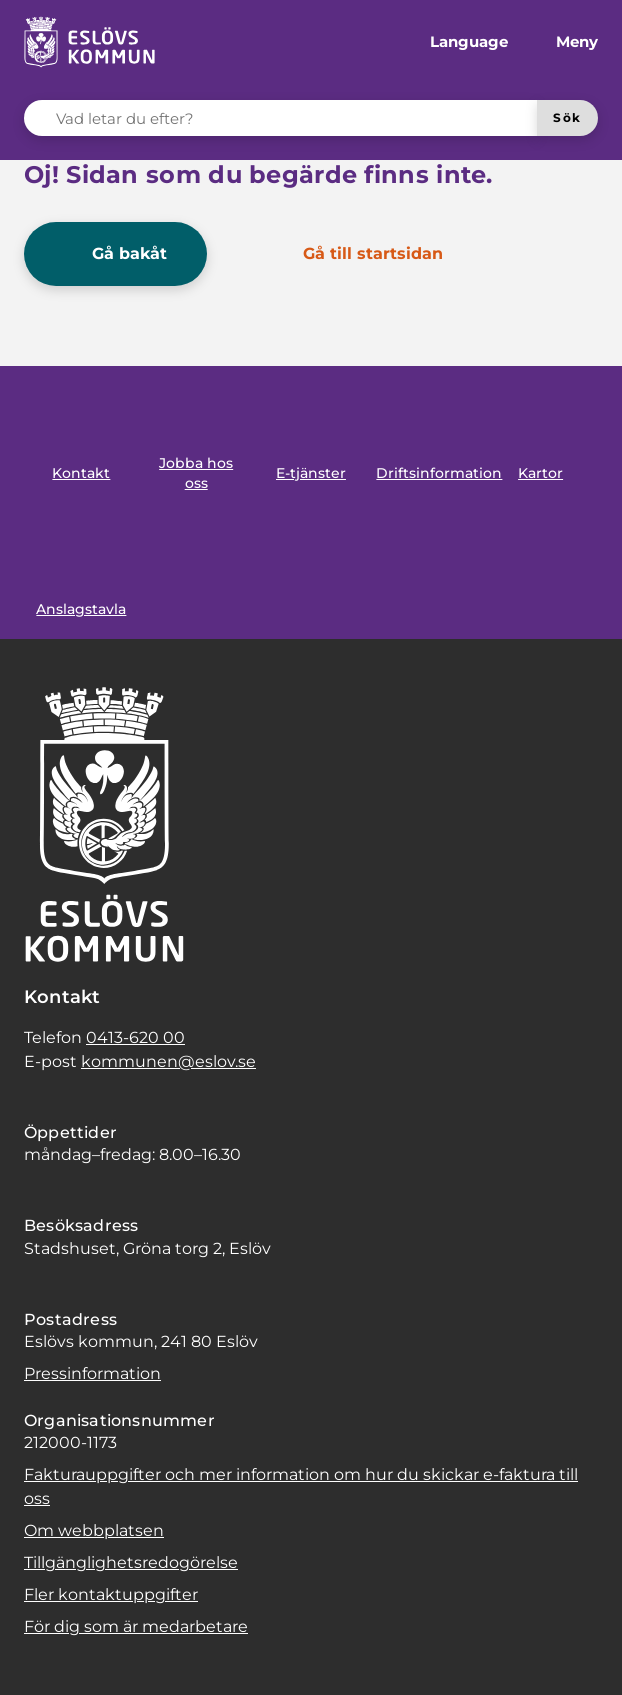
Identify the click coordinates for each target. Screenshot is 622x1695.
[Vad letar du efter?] (292, 118)
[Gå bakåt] (115, 254)
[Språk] (453, 42)
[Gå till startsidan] (359, 254)
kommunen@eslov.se (168, 1061)
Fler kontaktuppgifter (111, 1594)
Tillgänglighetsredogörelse (131, 1562)
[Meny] (561, 42)
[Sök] (567, 118)
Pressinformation (92, 1373)
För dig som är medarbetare (136, 1626)
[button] (40, 1655)
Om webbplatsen (94, 1530)
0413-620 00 (135, 1037)
